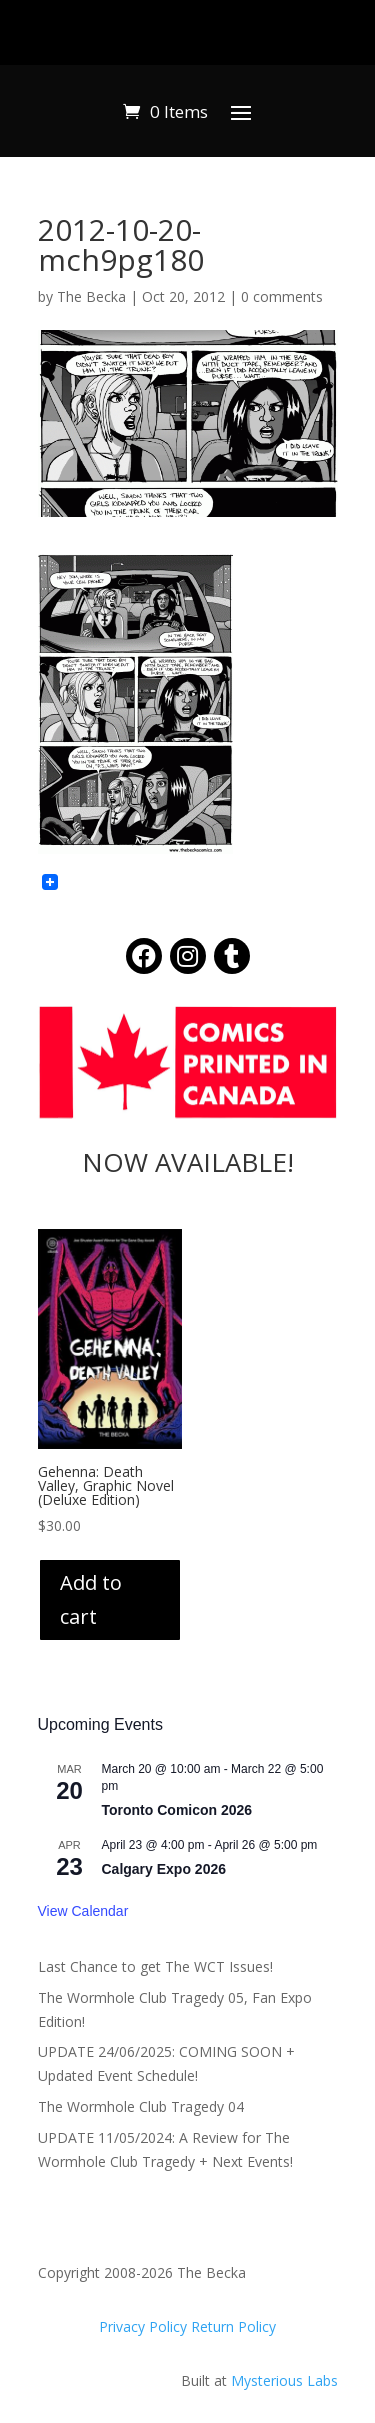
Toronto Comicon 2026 (177, 1810)
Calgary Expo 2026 (164, 1869)
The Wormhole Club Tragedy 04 (141, 2106)
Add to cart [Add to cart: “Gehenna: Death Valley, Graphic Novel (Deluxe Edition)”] (91, 1599)
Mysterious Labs (284, 2380)
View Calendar (83, 1911)
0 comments (282, 296)
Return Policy (233, 2326)
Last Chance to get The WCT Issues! (155, 1966)
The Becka (91, 296)
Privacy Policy (145, 2326)
